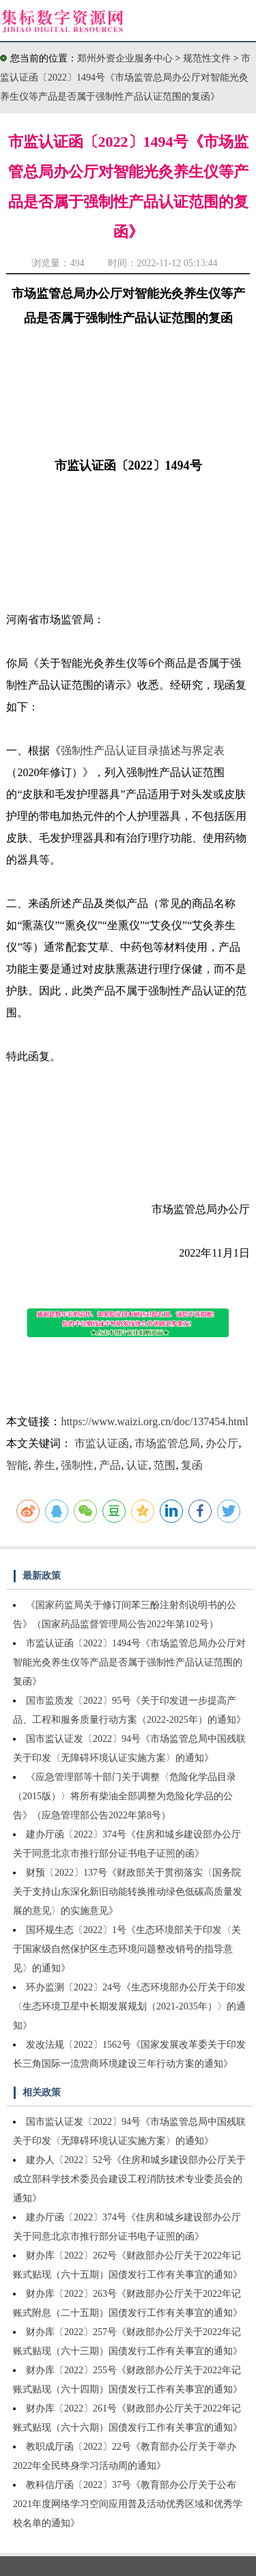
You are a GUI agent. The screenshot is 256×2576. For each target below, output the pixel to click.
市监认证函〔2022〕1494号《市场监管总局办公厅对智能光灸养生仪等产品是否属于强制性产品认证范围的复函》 (125, 77)
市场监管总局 (167, 1443)
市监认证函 (101, 1443)
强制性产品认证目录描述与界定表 (143, 750)
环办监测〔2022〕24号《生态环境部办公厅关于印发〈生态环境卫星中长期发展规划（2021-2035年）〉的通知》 (129, 2006)
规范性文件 (208, 58)
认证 (137, 1465)
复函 (192, 1465)
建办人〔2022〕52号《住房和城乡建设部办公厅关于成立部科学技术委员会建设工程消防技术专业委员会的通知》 (129, 2179)
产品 (110, 1465)
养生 (44, 1465)
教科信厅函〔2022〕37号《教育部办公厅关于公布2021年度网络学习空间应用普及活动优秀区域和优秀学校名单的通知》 (127, 2504)
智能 (17, 1465)
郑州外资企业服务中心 (125, 58)
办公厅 (221, 1443)
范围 (164, 1465)
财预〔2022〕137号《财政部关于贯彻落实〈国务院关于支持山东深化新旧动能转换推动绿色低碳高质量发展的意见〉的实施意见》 (127, 1891)
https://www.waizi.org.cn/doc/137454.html (154, 1421)
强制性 (77, 1465)
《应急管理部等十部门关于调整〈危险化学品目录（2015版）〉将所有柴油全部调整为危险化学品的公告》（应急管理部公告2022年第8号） (124, 1796)
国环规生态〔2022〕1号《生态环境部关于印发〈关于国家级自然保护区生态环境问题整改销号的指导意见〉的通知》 (127, 1949)
